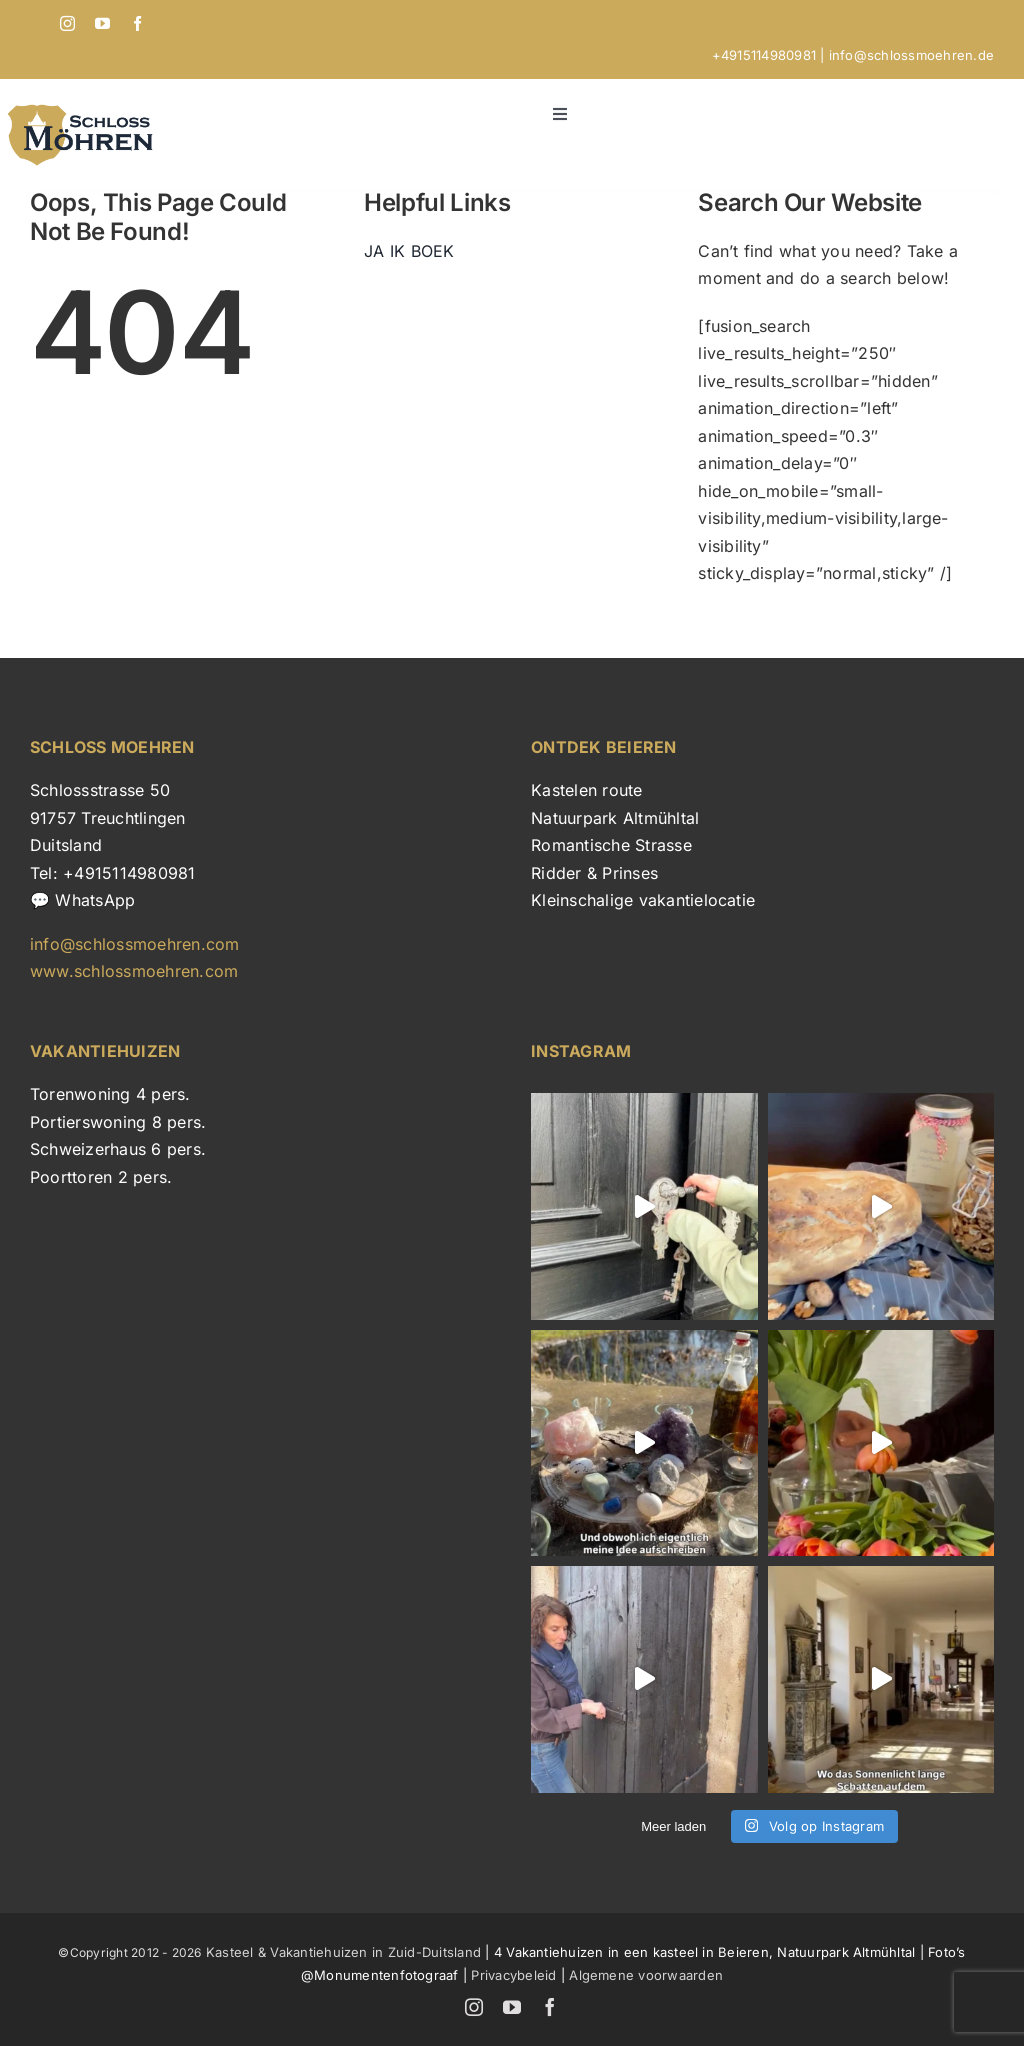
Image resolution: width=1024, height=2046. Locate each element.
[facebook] (137, 23)
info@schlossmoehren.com (135, 944)
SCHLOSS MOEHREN (112, 747)
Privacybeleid (513, 1975)
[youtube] (102, 23)
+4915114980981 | (770, 55)
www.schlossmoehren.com (134, 971)
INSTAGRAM (581, 1051)
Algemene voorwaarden (646, 1975)
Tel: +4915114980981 (113, 873)
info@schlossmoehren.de (911, 55)
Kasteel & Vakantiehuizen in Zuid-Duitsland (341, 1952)
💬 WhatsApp (82, 900)
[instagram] (67, 23)
